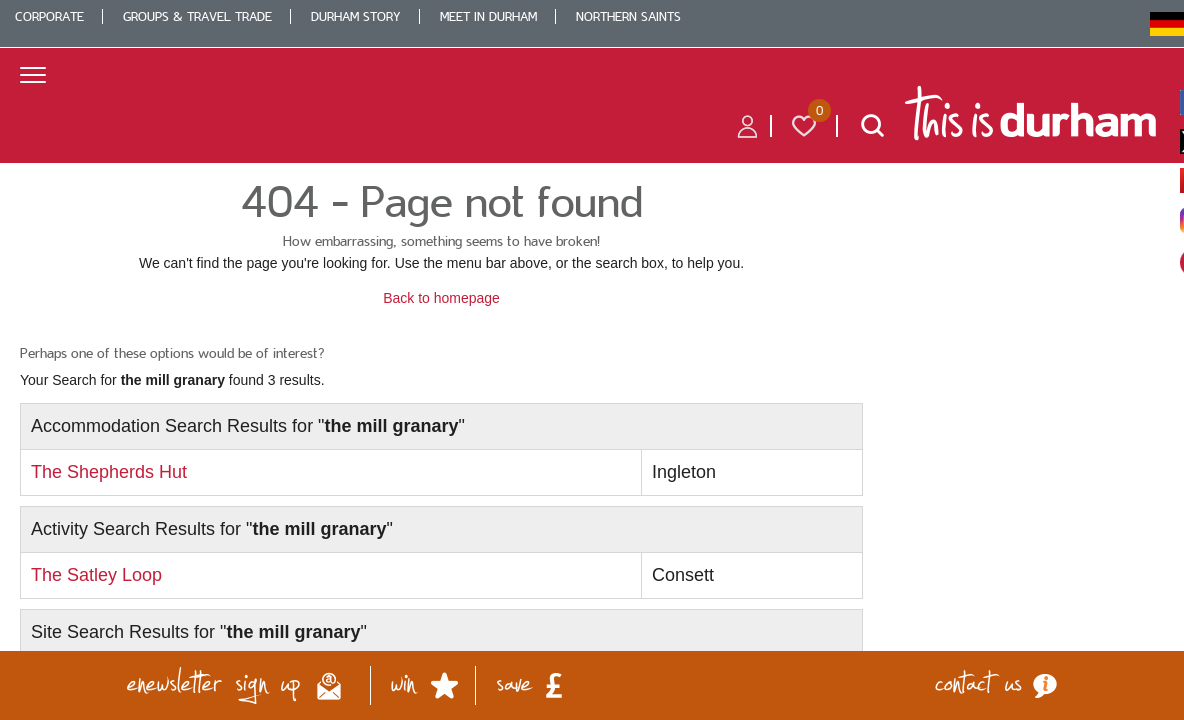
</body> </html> (592, 360)
